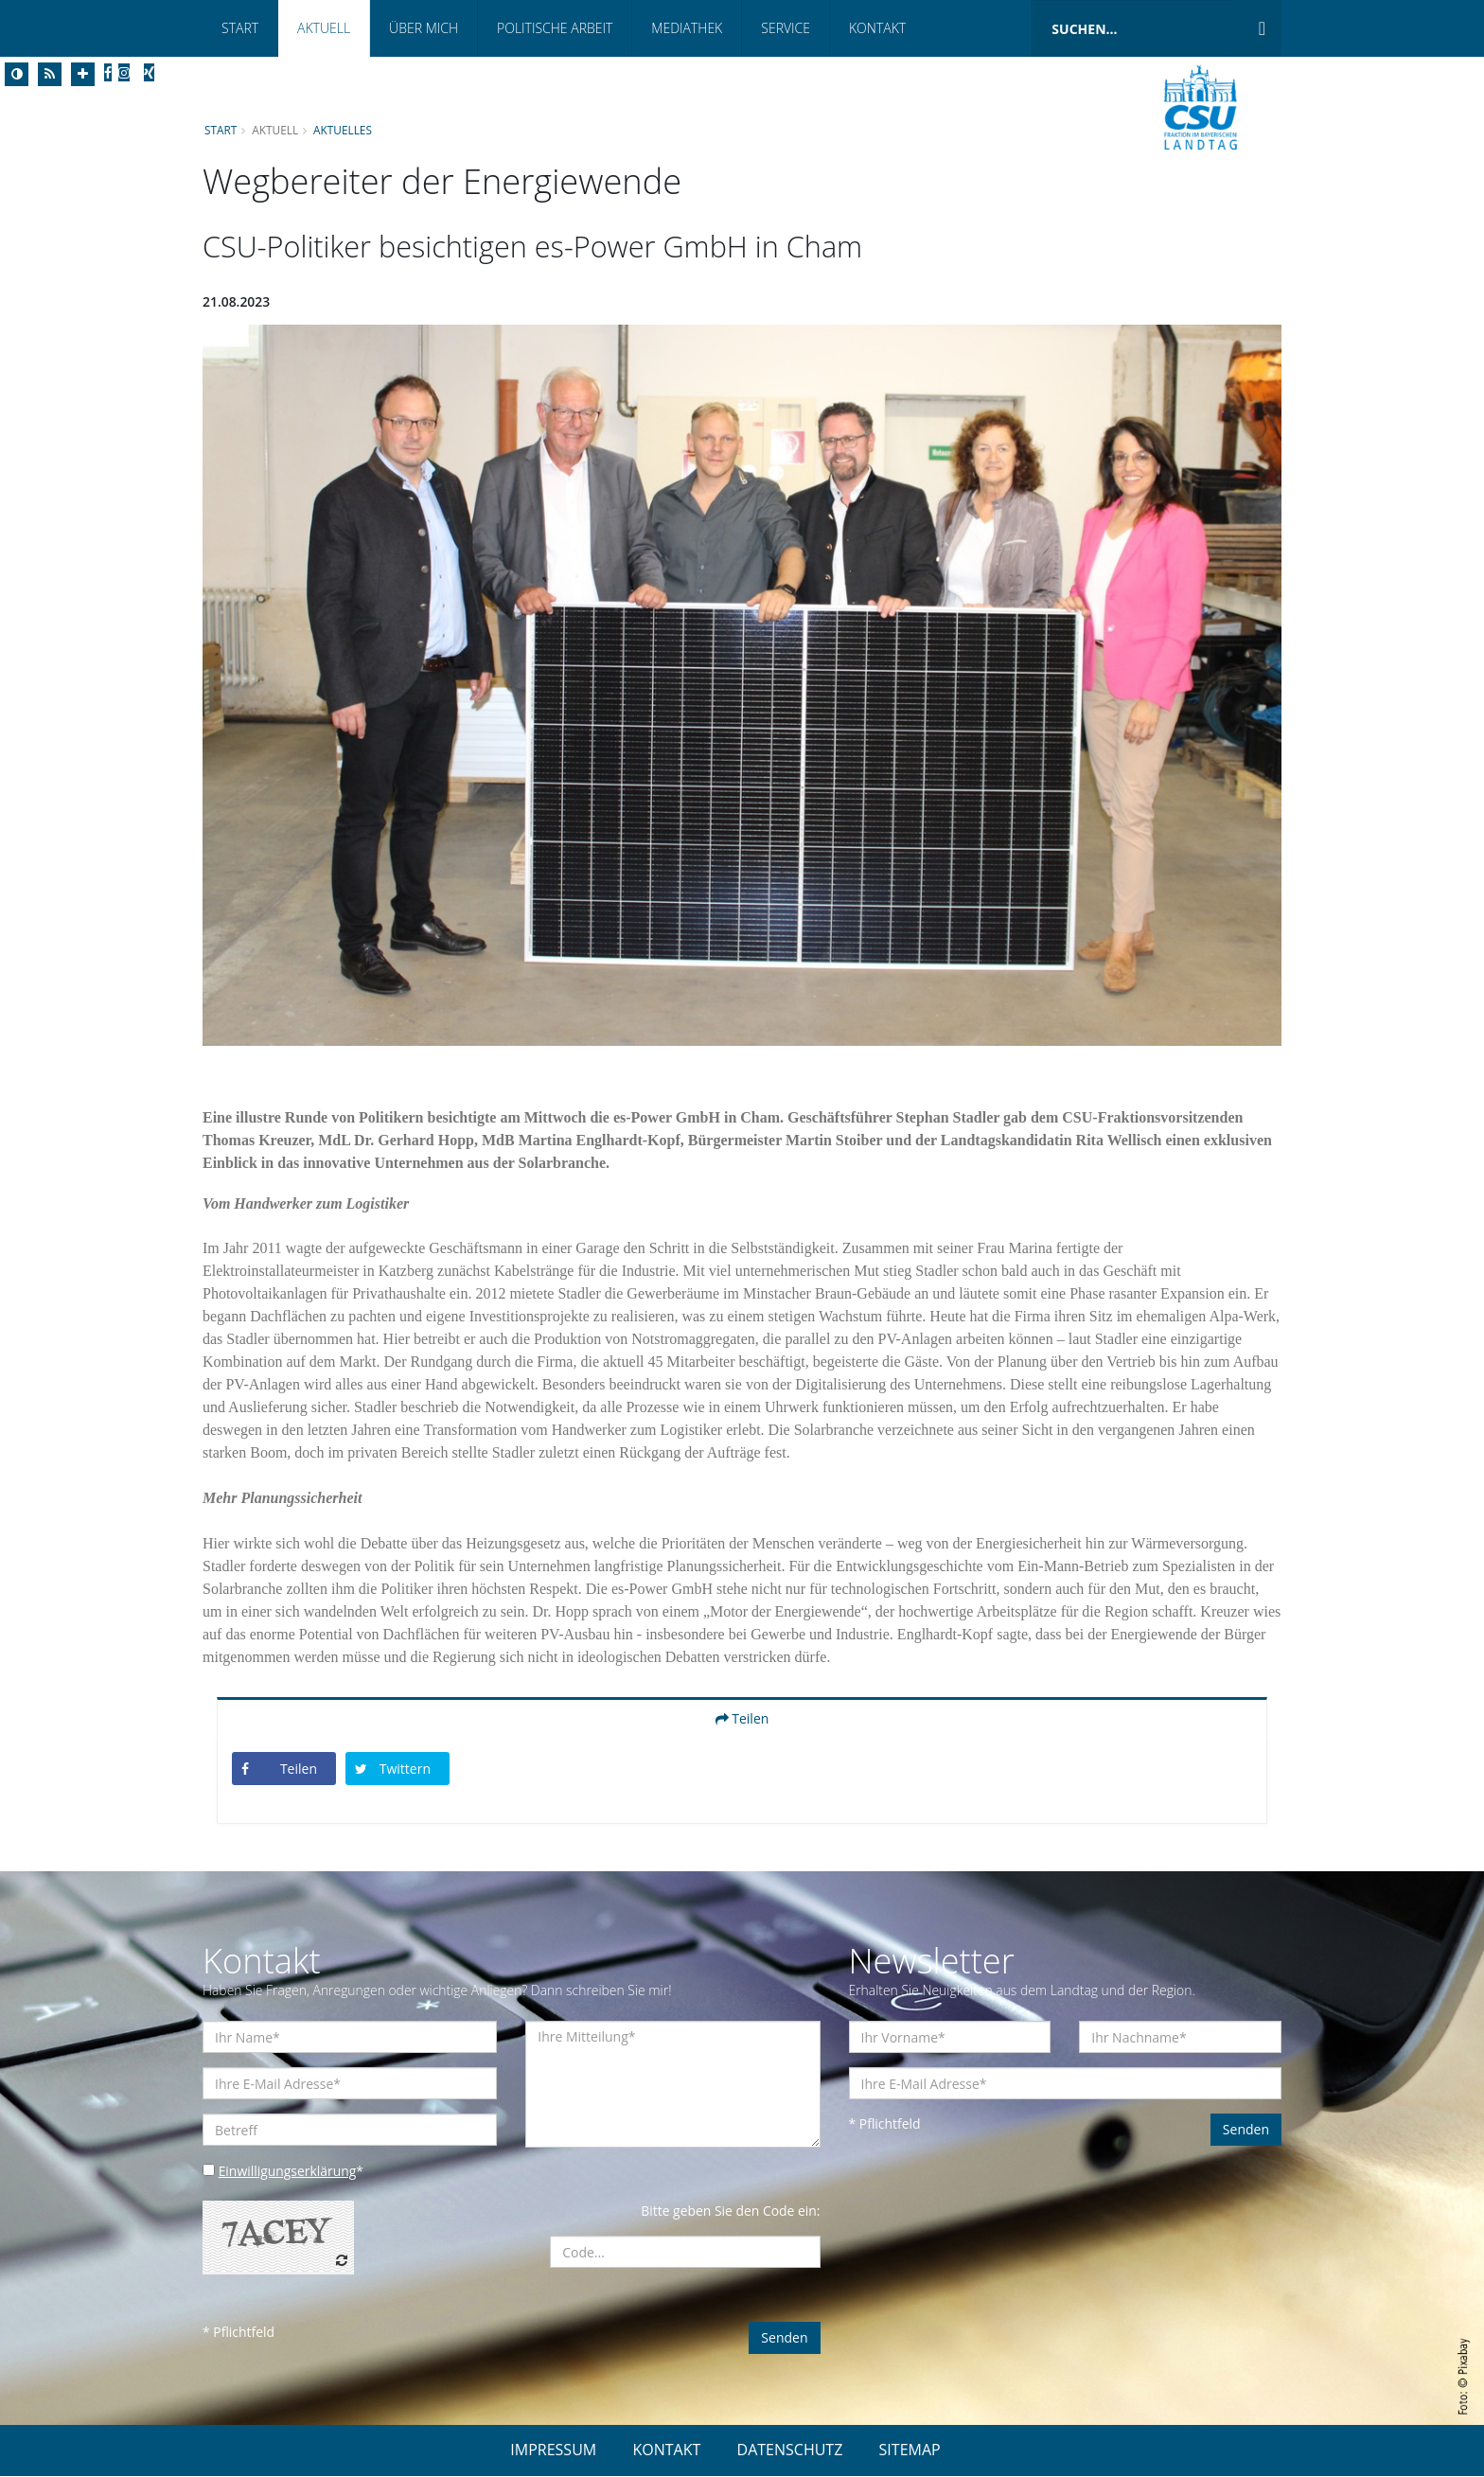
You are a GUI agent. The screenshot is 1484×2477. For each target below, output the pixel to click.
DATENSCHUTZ (790, 2450)
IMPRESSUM (553, 2450)
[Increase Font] (83, 74)
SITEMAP (910, 2450)
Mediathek (686, 28)
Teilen (742, 1718)
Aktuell (323, 28)
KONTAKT (666, 2450)
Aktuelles (343, 129)
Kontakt (877, 28)
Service (785, 28)
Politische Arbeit (554, 28)
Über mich (423, 28)
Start (239, 28)
